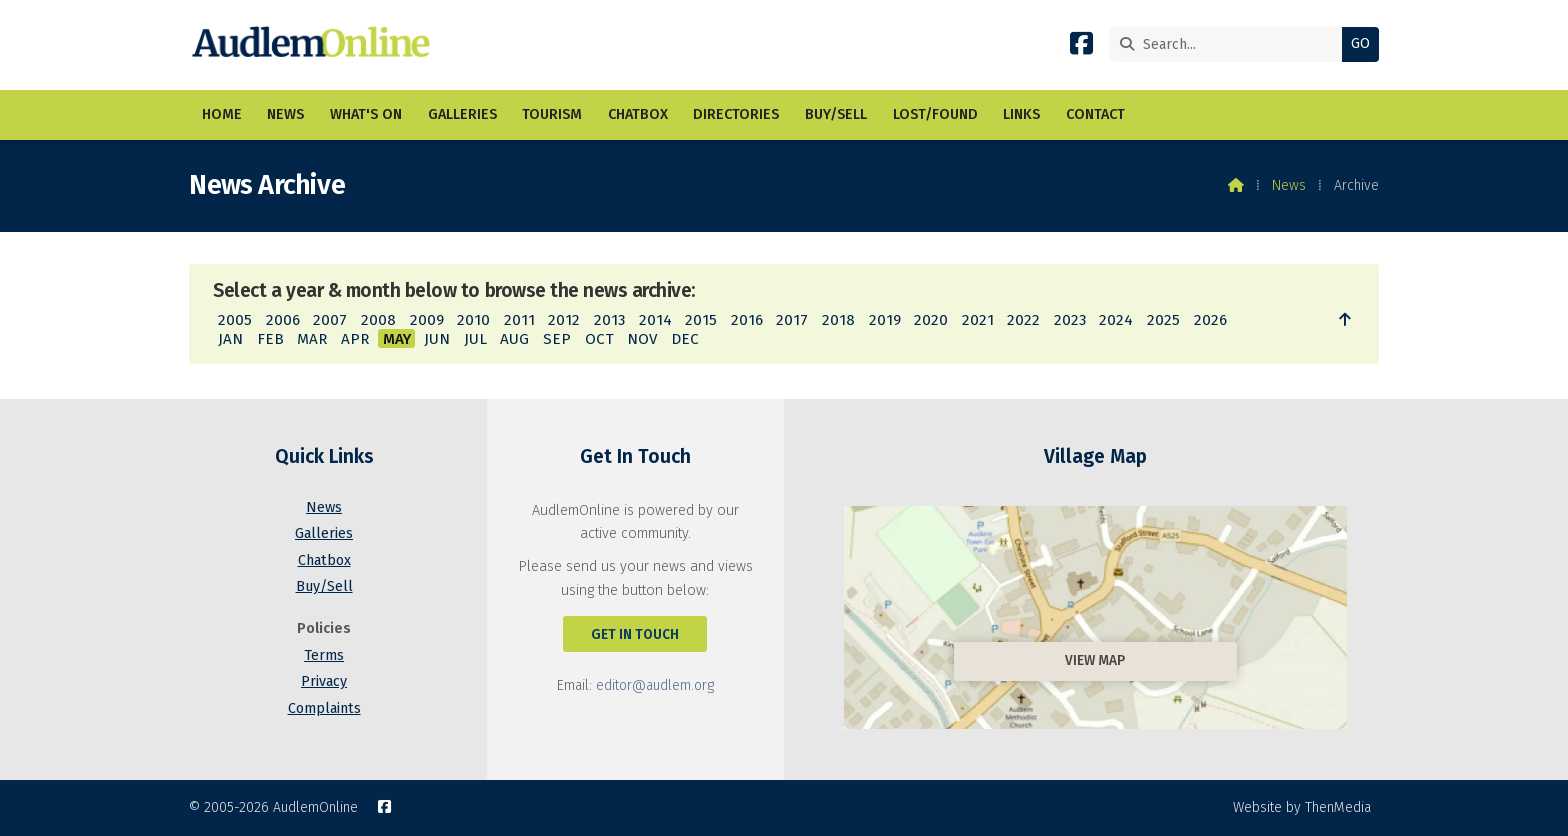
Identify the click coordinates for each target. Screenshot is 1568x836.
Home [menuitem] (222, 114)
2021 (978, 320)
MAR (312, 339)
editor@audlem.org (655, 685)
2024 (1116, 320)
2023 (1070, 320)
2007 (330, 320)
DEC (685, 339)
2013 (609, 320)
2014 (655, 320)
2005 (235, 320)
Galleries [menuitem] (462, 114)
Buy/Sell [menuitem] (836, 114)
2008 (378, 320)
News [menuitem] (285, 114)
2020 (931, 320)
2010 (473, 320)
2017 (792, 320)
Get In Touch (635, 634)
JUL (475, 339)
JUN (437, 339)
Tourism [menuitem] (552, 114)
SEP (557, 339)
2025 (1163, 320)
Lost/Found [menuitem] (935, 114)
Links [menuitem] (1021, 114)
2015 (701, 320)
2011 (519, 320)
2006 (283, 320)
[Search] (1230, 44)
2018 (838, 320)
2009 (427, 320)
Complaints (324, 708)
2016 (747, 320)
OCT (599, 339)
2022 (1023, 320)
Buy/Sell (324, 586)
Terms (324, 655)
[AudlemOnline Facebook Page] (1081, 47)
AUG (514, 339)
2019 (885, 320)
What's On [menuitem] (366, 114)
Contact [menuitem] (1095, 114)
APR (355, 339)
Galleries (324, 533)
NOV (642, 339)
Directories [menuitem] (736, 114)
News (1289, 185)
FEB (270, 339)
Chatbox (324, 560)
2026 (1210, 320)
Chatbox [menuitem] (638, 114)
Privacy (324, 681)
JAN (230, 339)
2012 (564, 320)
